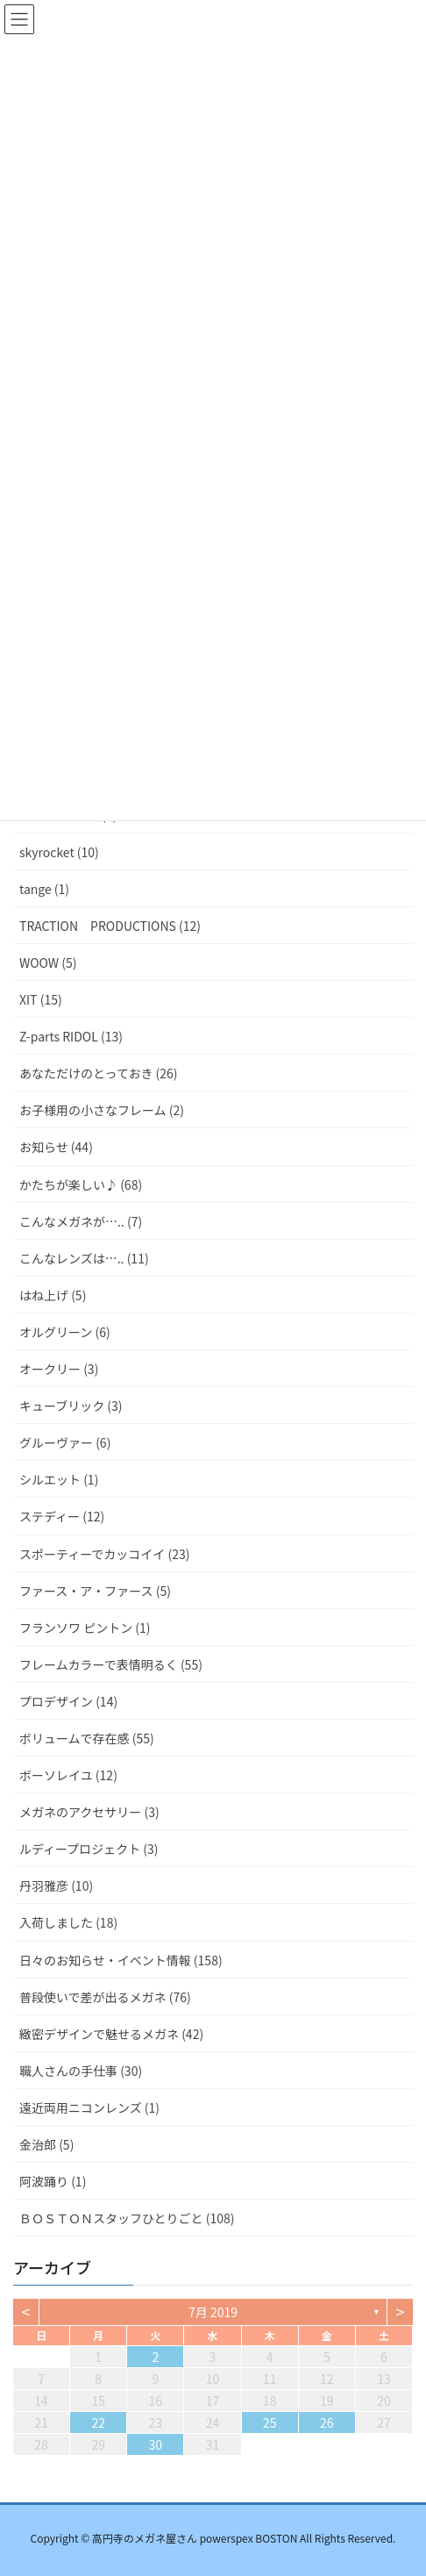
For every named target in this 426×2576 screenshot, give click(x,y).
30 (156, 2444)
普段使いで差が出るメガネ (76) (105, 1997)
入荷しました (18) (68, 1922)
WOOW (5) (47, 962)
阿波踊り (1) (52, 2181)
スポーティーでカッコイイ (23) (104, 1554)
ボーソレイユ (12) (68, 1775)
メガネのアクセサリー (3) (89, 1812)
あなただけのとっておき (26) (98, 1073)
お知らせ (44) (56, 1147)
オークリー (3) (58, 1368)
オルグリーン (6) (64, 1332)
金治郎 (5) (46, 2144)
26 (327, 2422)
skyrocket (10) (59, 852)
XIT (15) (40, 999)
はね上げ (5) (52, 1295)
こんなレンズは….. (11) (84, 1258)
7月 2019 (213, 2312)
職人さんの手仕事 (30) (80, 2070)
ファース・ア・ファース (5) (95, 1590)
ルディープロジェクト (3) (89, 1848)
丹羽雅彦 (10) (56, 1885)
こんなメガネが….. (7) (80, 1221)
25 (270, 2422)
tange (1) (44, 889)
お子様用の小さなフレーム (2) (101, 1110)
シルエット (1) (58, 1479)
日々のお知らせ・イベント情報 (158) (121, 1960)
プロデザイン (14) (68, 1701)
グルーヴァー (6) (64, 1442)
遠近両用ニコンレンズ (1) (89, 2107)
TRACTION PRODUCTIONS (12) (110, 925)
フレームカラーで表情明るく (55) (110, 1664)
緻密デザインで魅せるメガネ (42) (111, 2034)
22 (98, 2422)
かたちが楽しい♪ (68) (80, 1184)
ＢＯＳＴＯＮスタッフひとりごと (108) (127, 2218)
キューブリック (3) (71, 1405)
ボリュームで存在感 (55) (86, 1738)
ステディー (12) (61, 1516)
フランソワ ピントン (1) (85, 1627)
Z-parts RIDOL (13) (71, 1036)
